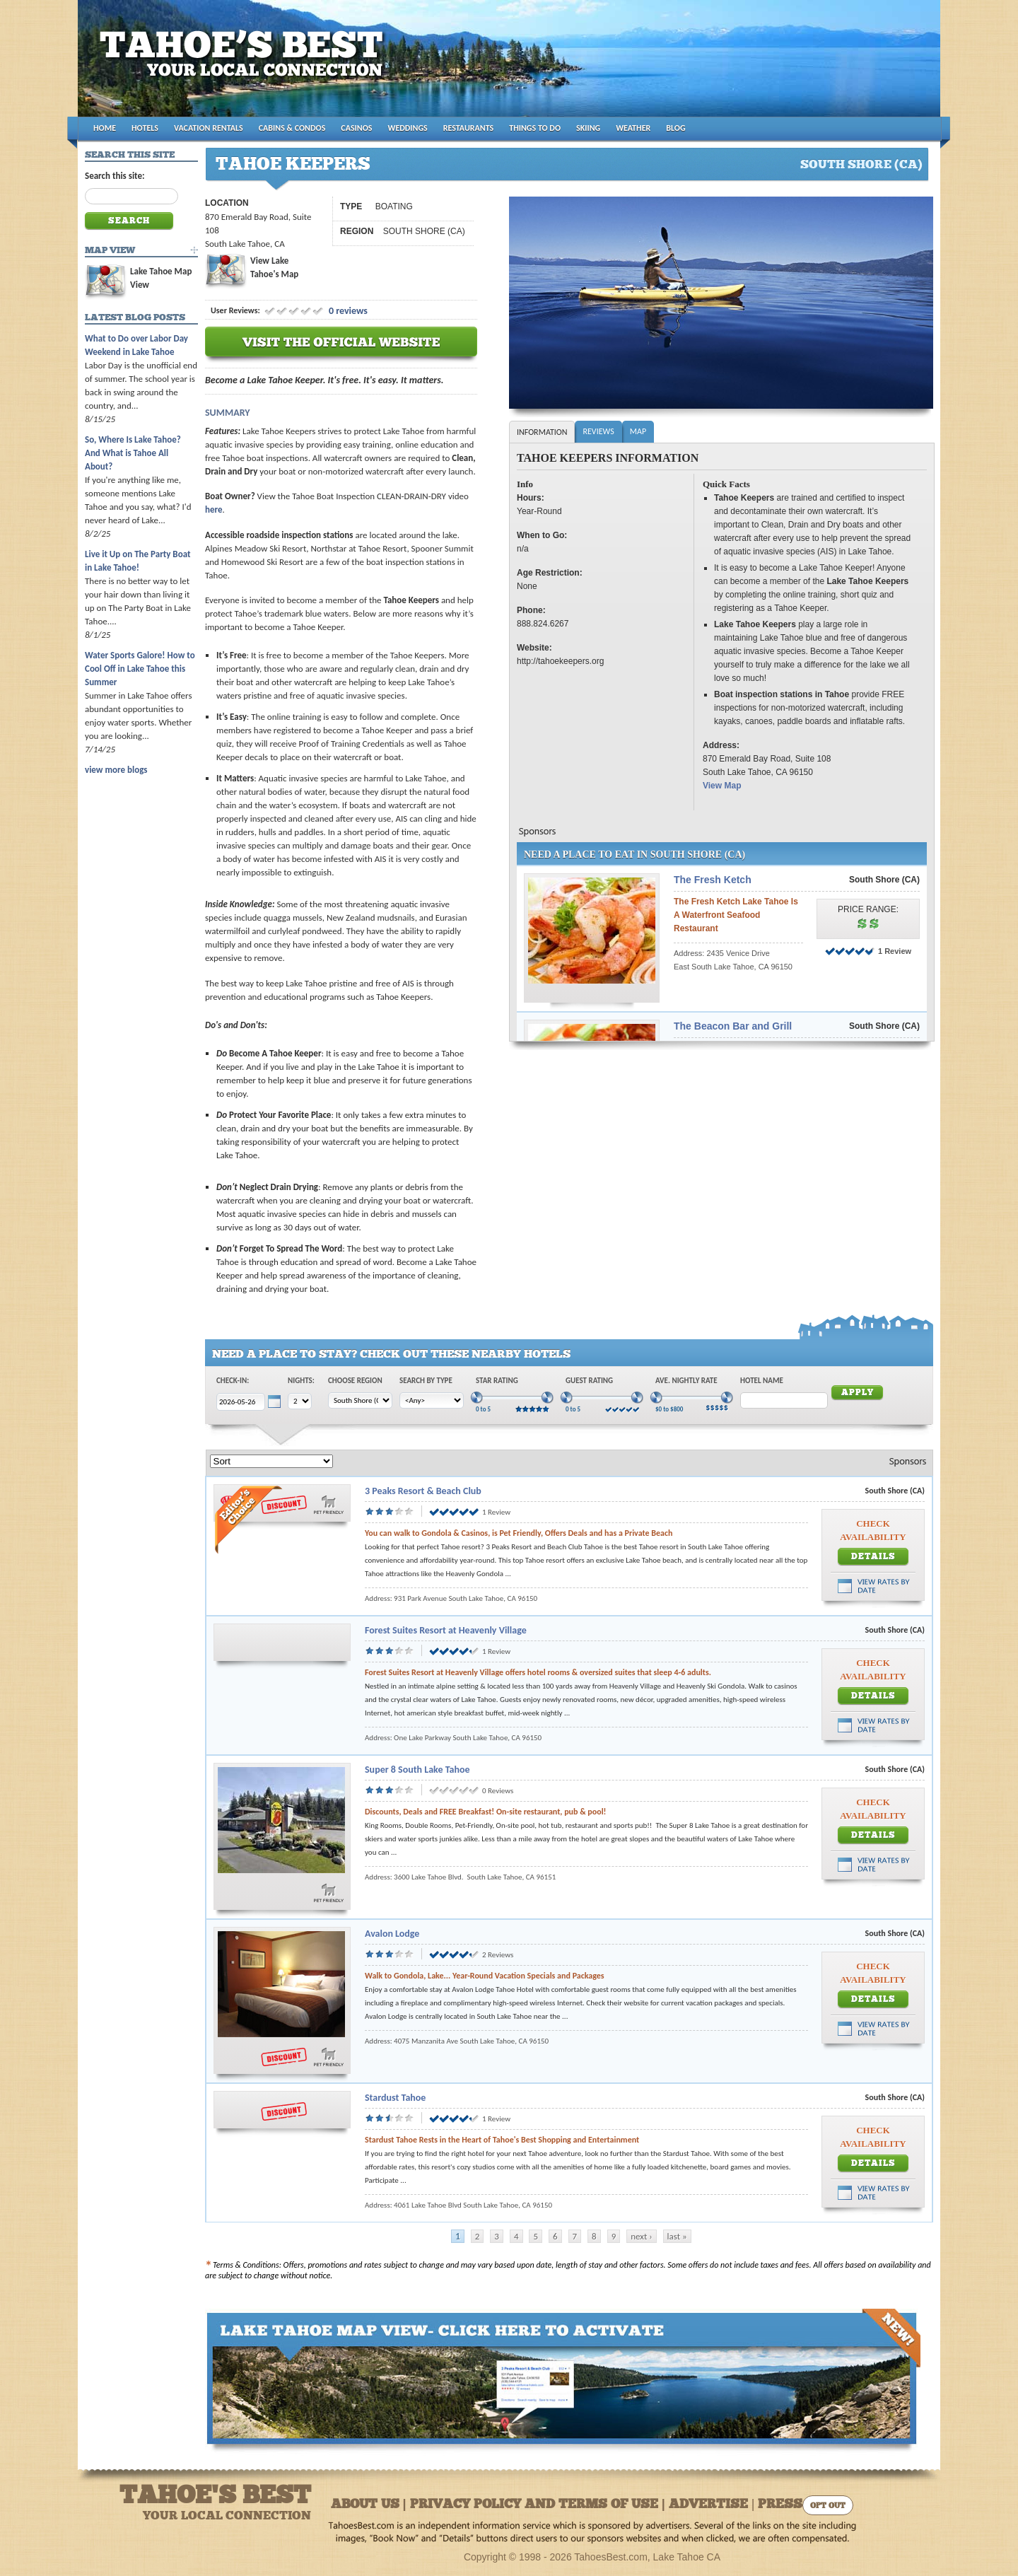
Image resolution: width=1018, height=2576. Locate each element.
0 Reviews (497, 1790)
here (214, 509)
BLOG (675, 128)
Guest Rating (589, 1380)
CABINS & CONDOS (292, 128)
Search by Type (425, 1380)
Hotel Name (761, 1380)
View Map (722, 786)
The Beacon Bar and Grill (733, 1026)
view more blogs (116, 769)
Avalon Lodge (392, 1934)
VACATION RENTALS (208, 128)
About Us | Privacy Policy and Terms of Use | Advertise (539, 2505)
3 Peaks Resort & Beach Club (423, 1491)
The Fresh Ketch (712, 879)
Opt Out (828, 2506)
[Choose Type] (431, 1400)
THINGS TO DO (535, 128)
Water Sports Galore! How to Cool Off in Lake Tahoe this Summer (140, 668)
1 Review (894, 951)
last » (677, 2236)
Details (873, 1557)
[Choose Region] (360, 1400)
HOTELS (144, 128)
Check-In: (232, 1380)
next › (641, 2236)
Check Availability (873, 1530)
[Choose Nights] (300, 1401)
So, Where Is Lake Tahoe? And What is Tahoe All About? (133, 453)
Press (780, 2505)
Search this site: (115, 175)
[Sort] (271, 1461)
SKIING (588, 128)
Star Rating (497, 1380)
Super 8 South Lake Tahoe (417, 1770)
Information (542, 432)
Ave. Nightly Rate (686, 1380)
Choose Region (355, 1380)
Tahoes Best (245, 64)
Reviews (598, 431)
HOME (104, 128)
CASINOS (356, 128)
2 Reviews (497, 1954)
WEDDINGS (408, 128)
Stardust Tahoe (395, 2098)
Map (638, 431)
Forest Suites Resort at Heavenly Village (446, 1630)
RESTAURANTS (468, 128)
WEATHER (633, 128)
